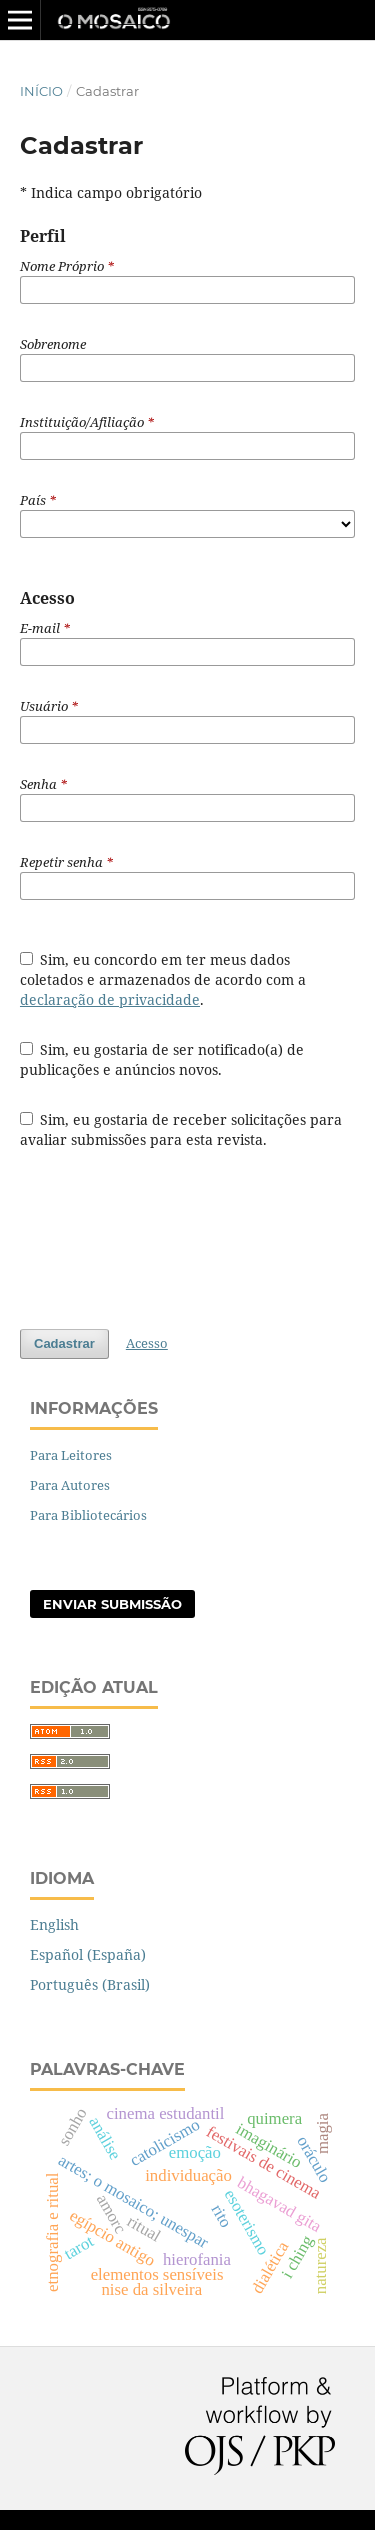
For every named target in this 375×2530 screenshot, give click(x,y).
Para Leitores (71, 1455)
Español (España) (88, 1954)
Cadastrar (64, 1343)
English (54, 1924)
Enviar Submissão (112, 1604)
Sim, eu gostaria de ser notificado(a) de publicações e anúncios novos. (162, 1059)
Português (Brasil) (90, 1984)
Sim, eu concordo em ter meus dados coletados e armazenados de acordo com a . (163, 979)
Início (41, 91)
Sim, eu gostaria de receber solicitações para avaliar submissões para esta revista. (181, 1129)
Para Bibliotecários (88, 1515)
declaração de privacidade (110, 999)
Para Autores (70, 1485)
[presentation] (172, 1239)
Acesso (147, 1343)
